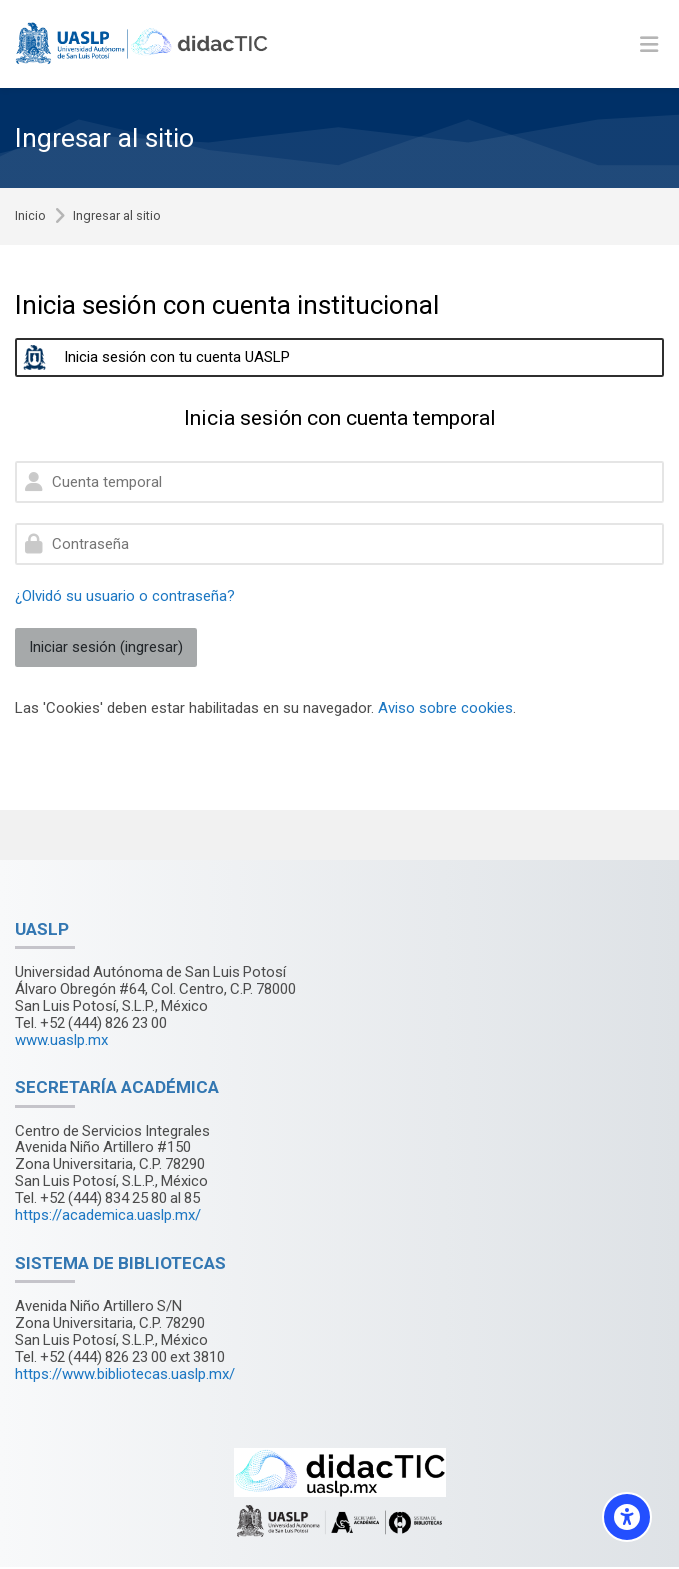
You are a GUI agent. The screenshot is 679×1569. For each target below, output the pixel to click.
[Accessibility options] (627, 1517)
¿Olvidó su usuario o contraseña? (125, 596)
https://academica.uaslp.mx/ (108, 1215)
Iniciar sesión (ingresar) (106, 647)
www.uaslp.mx (61, 1040)
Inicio (30, 216)
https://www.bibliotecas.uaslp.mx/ (125, 1374)
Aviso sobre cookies (445, 708)
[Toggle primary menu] (649, 44)
